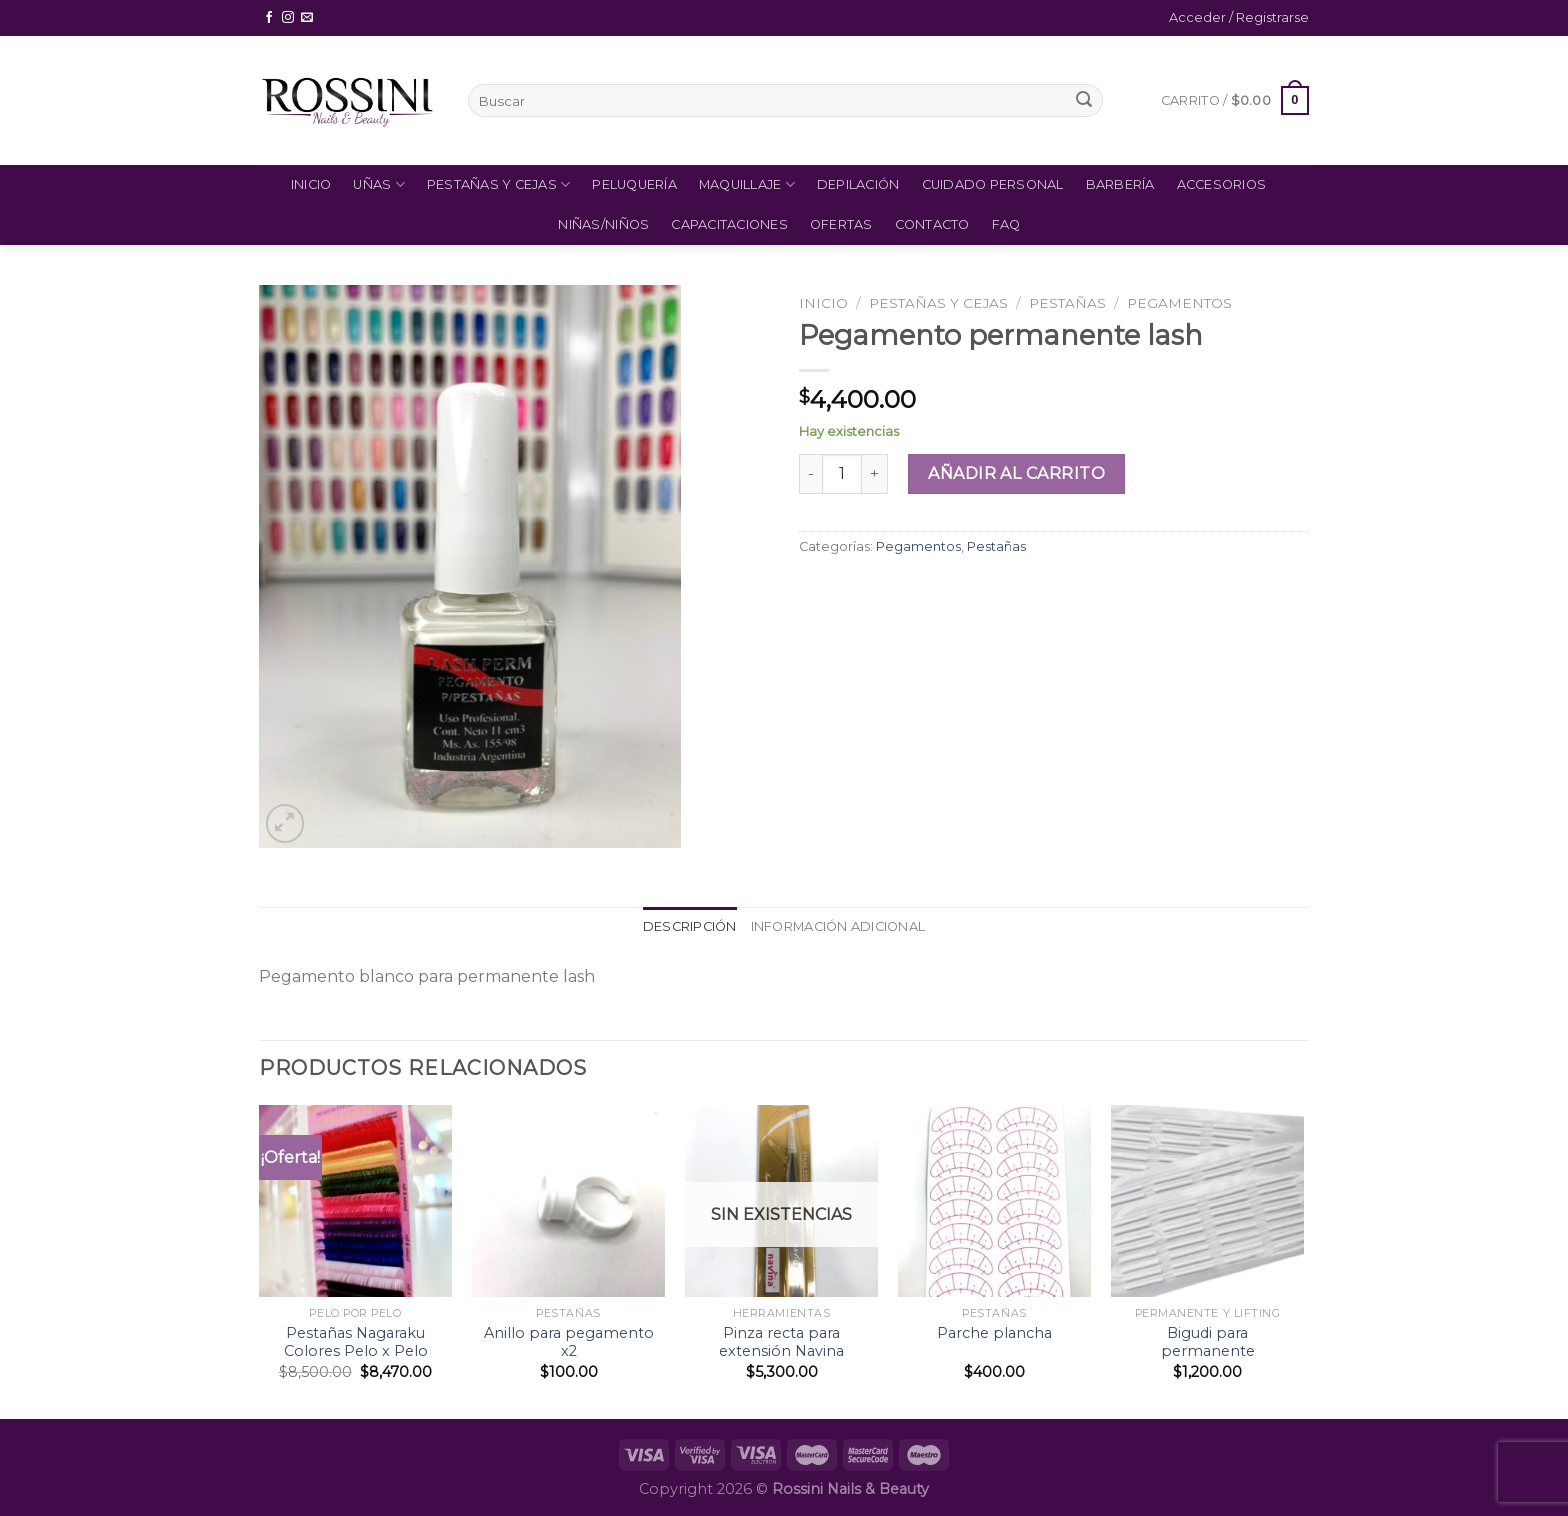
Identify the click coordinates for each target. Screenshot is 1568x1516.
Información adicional (838, 926)
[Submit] (1084, 101)
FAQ (1006, 224)
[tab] (690, 927)
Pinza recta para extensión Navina (781, 1342)
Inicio (311, 184)
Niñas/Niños (603, 224)
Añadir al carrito (1016, 473)
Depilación (858, 184)
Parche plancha (994, 1333)
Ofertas (841, 224)
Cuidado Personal (993, 184)
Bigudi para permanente (1208, 1342)
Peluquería (634, 184)
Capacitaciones (729, 224)
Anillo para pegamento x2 (569, 1342)
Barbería (1120, 184)
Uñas (378, 184)
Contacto (932, 224)
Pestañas (1067, 303)
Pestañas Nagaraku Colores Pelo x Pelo (356, 1342)
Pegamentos (1179, 303)
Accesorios (1222, 184)
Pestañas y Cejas (499, 184)
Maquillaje (747, 184)
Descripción (690, 926)
